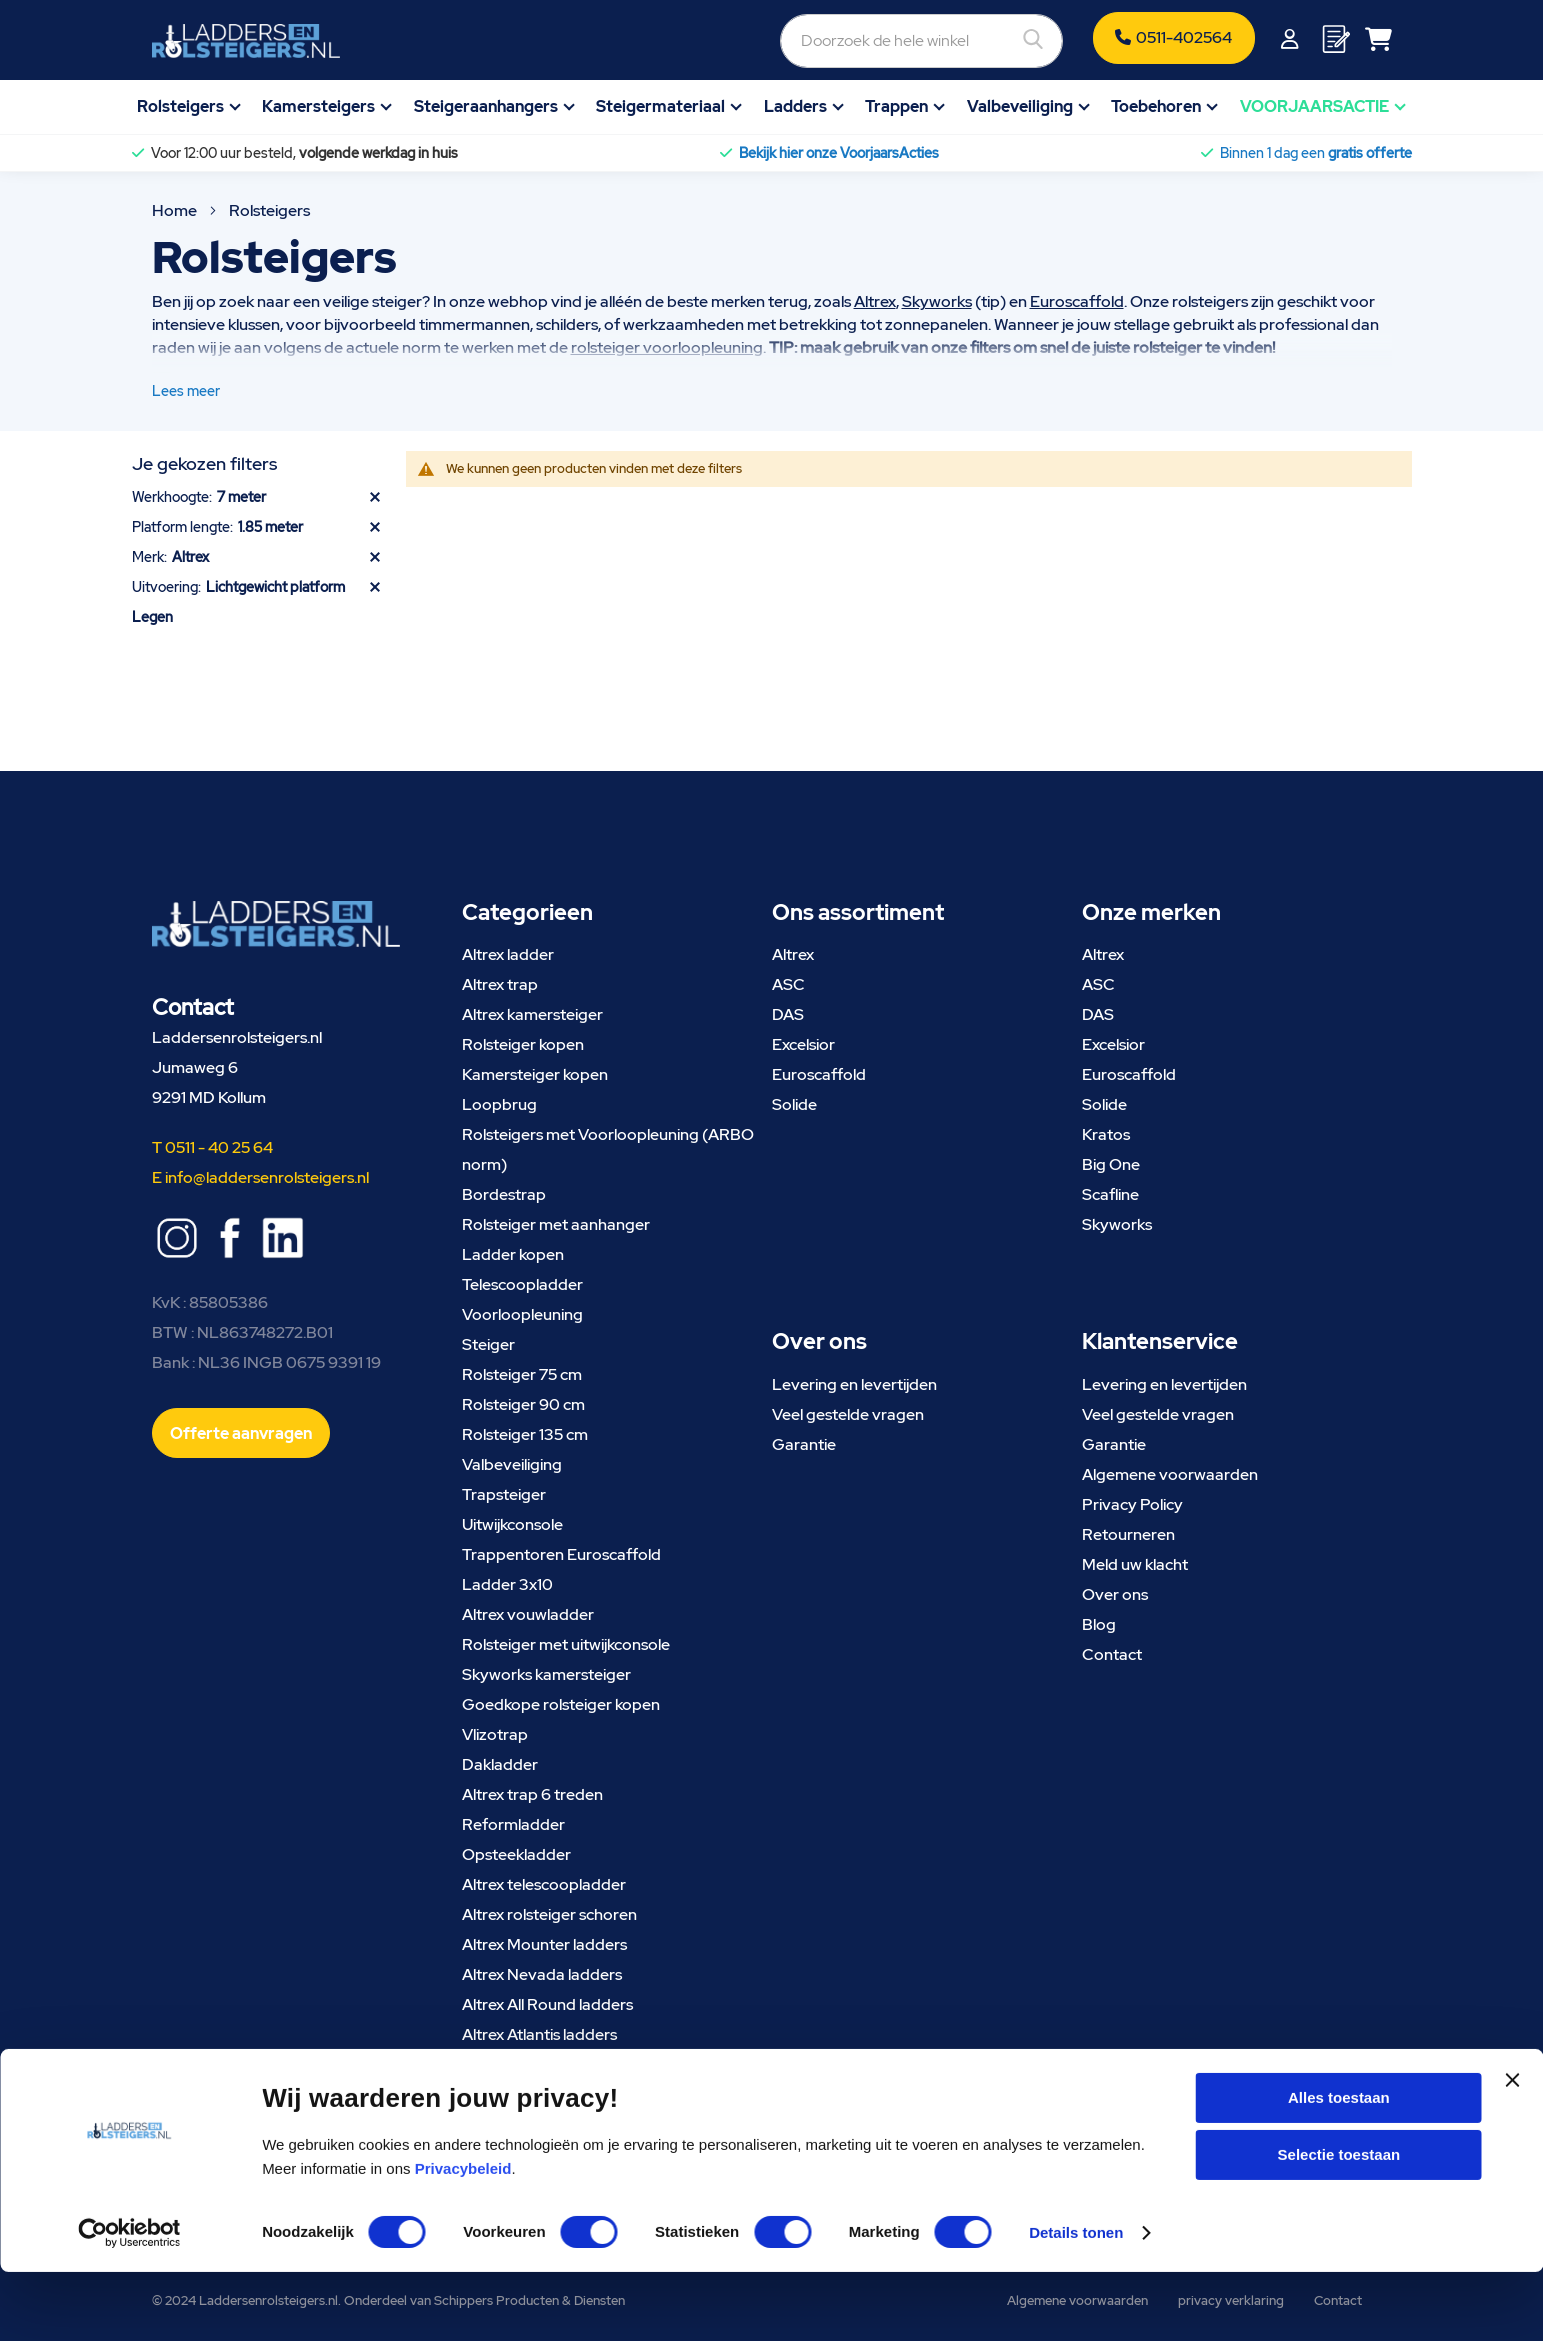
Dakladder (500, 1764)
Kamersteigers (318, 106)
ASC (788, 984)
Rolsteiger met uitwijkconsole (566, 1644)
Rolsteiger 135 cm (525, 1434)
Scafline (1110, 1194)
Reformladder (513, 1824)
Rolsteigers (180, 106)
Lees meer (186, 391)
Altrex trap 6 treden (532, 1794)
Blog (1099, 1624)
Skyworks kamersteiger (546, 1674)
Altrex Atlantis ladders (539, 2034)
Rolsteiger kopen (523, 1044)
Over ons (1115, 1594)
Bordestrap (504, 1194)
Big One (1111, 1164)
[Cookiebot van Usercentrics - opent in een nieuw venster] (129, 2302)
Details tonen (1076, 2301)
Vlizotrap (495, 1734)
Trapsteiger (504, 1494)
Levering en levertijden (854, 1384)
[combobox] (813, 40)
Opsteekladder (516, 1854)
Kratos (1106, 1134)
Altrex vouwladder (528, 1614)
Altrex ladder (508, 954)
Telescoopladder (522, 1284)
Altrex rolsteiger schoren (549, 1914)
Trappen (896, 106)
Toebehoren (1156, 106)
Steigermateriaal (660, 106)
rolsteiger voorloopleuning (667, 347)
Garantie (804, 1444)
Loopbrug (499, 1104)
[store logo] (246, 41)
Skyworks (937, 301)
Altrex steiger (509, 2064)
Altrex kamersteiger (532, 1014)
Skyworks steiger (523, 2094)
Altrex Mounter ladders (544, 1944)
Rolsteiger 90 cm (523, 1404)
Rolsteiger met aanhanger (556, 1224)
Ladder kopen (513, 1254)
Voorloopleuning (522, 1314)
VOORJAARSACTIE (1314, 106)
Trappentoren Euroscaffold (561, 1554)
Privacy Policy (1132, 1504)
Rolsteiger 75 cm (522, 1374)
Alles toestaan (1339, 2165)
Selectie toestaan (1339, 2223)
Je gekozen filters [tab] (204, 463)
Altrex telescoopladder (544, 1884)
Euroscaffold (1077, 301)
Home (176, 210)
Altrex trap (500, 984)
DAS (788, 1014)
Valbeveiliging (1020, 106)
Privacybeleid (463, 2236)
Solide (794, 1104)
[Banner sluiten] (1512, 2166)
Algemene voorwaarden (1170, 1474)
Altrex (875, 301)
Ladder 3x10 (507, 1584)
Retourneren (1128, 1534)
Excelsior (803, 1044)
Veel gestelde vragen (848, 1414)
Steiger (488, 1344)
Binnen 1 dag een (1316, 153)
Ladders (795, 106)
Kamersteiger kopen (535, 1074)
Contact (1112, 1654)
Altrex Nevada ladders (542, 1974)
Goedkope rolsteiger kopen (561, 1704)
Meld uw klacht (1135, 1564)
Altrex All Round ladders (547, 2004)
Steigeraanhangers (486, 106)
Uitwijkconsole (512, 1524)
